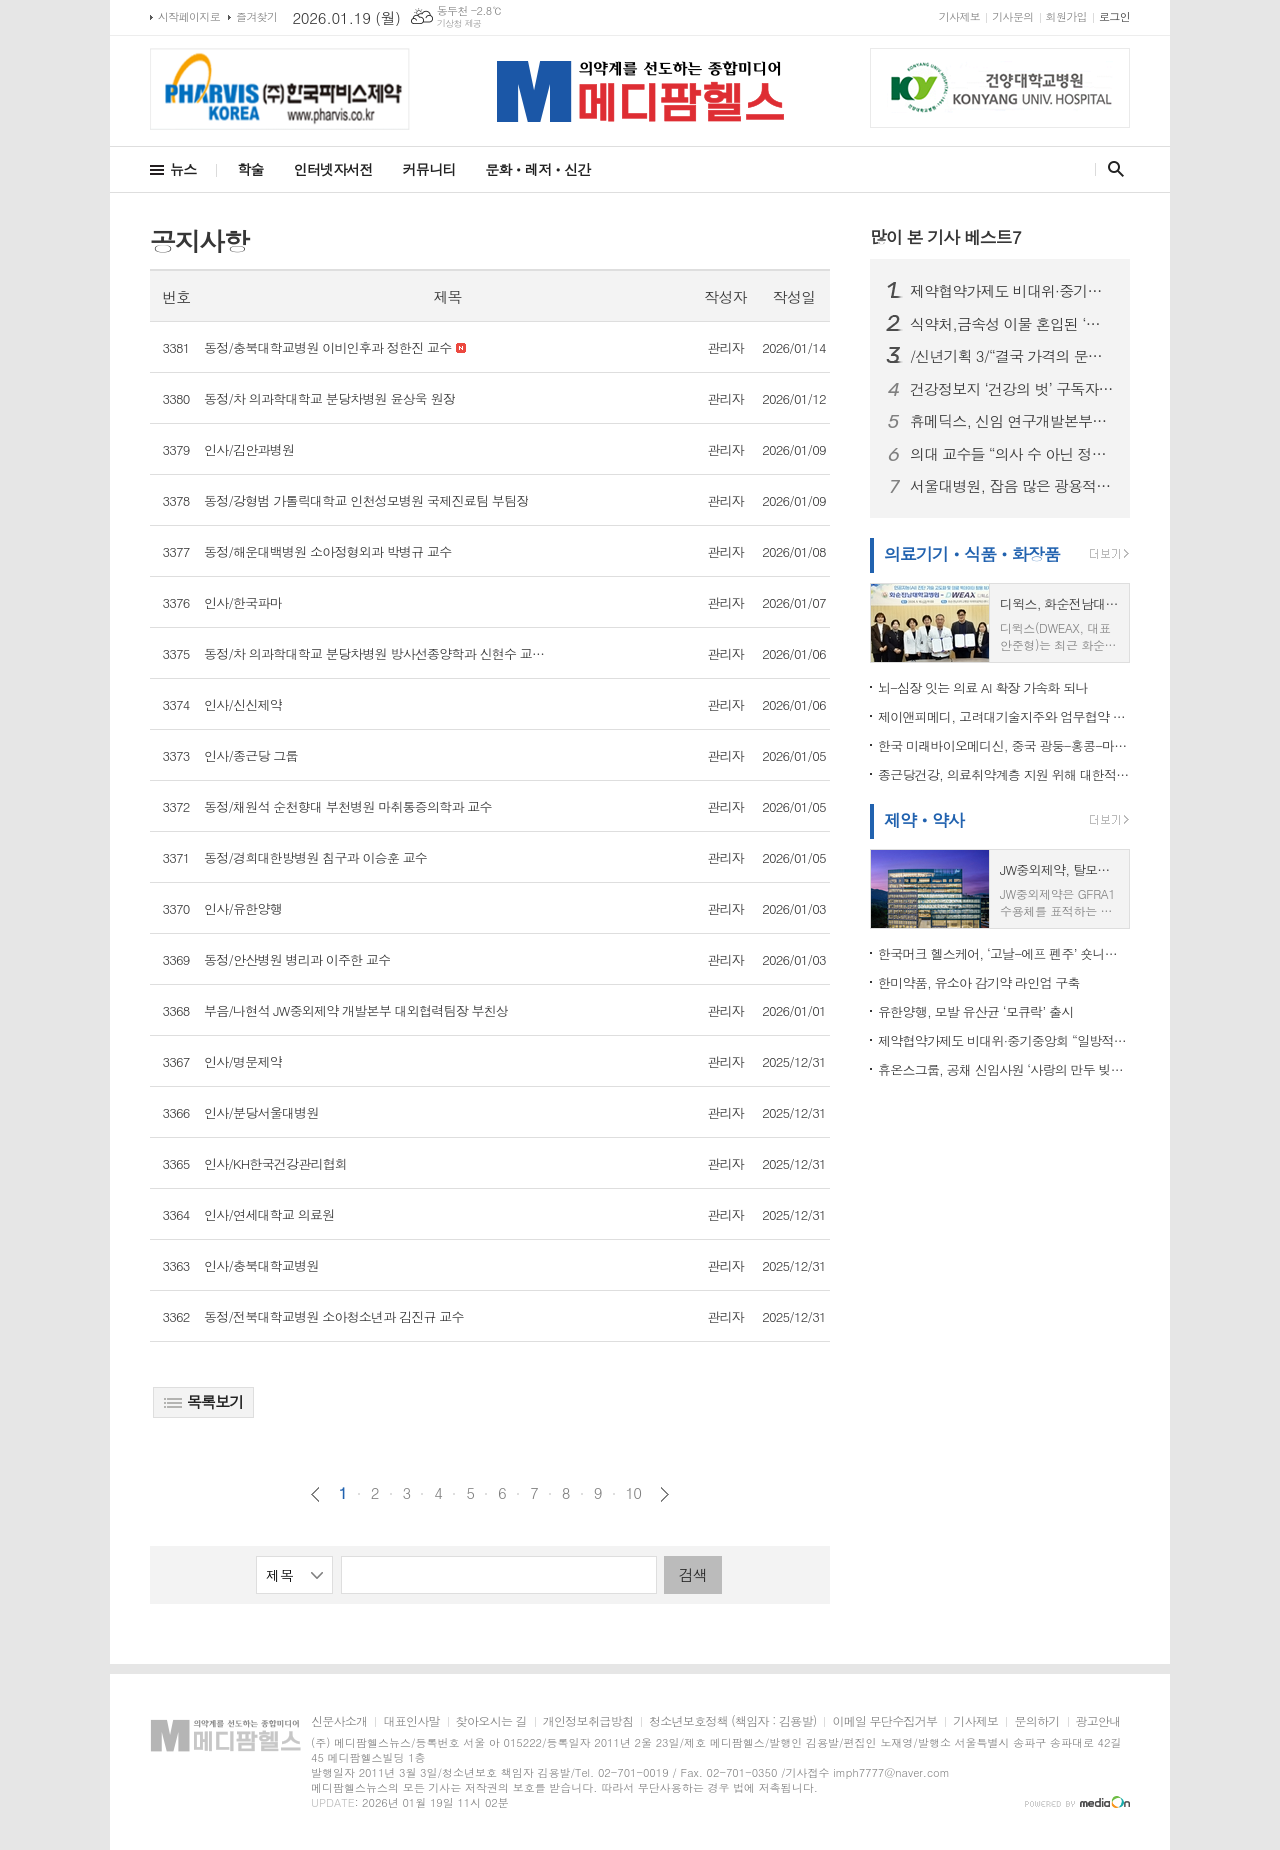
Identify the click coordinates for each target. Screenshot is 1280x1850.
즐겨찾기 (256, 16)
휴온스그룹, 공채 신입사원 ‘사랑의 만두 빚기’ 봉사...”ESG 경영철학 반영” (1004, 1069)
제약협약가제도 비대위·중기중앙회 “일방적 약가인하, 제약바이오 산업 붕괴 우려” (1012, 291)
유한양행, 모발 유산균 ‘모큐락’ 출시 (975, 1011)
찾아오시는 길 (491, 1721)
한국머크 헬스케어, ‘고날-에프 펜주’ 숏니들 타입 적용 (1004, 953)
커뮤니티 (429, 169)
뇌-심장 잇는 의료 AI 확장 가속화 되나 (983, 687)
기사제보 (959, 16)
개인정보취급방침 (588, 1721)
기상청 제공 (459, 23)
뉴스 (183, 169)
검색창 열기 (1111, 169)
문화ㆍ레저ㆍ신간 (537, 169)
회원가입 (1066, 16)
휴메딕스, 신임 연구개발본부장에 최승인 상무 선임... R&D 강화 (1012, 421)
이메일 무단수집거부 (884, 1721)
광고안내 (1098, 1721)
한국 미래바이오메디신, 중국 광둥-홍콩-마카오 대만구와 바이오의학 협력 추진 (1004, 745)
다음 (664, 1494)
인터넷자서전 (333, 169)
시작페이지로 (189, 16)
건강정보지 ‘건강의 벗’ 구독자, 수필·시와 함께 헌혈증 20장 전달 (1012, 389)
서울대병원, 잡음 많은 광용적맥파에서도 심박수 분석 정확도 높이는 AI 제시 (1012, 486)
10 (634, 1493)
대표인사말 (411, 1721)
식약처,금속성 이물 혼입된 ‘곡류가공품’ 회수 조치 (1012, 324)
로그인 (1114, 16)
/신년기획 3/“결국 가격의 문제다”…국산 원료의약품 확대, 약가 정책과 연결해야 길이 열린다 (1012, 356)
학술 (250, 169)
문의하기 (1036, 1721)
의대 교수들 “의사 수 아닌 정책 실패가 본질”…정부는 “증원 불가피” (1012, 454)
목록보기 (203, 1401)
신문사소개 (339, 1721)
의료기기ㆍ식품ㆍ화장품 (972, 554)
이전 (315, 1494)
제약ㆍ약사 (924, 820)
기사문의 (1012, 16)
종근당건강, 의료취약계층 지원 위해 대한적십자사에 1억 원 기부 (1004, 774)
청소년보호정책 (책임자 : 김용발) (732, 1721)
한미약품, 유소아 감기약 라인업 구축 (979, 982)
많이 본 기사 (945, 237)
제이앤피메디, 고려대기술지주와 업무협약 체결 (1004, 716)
